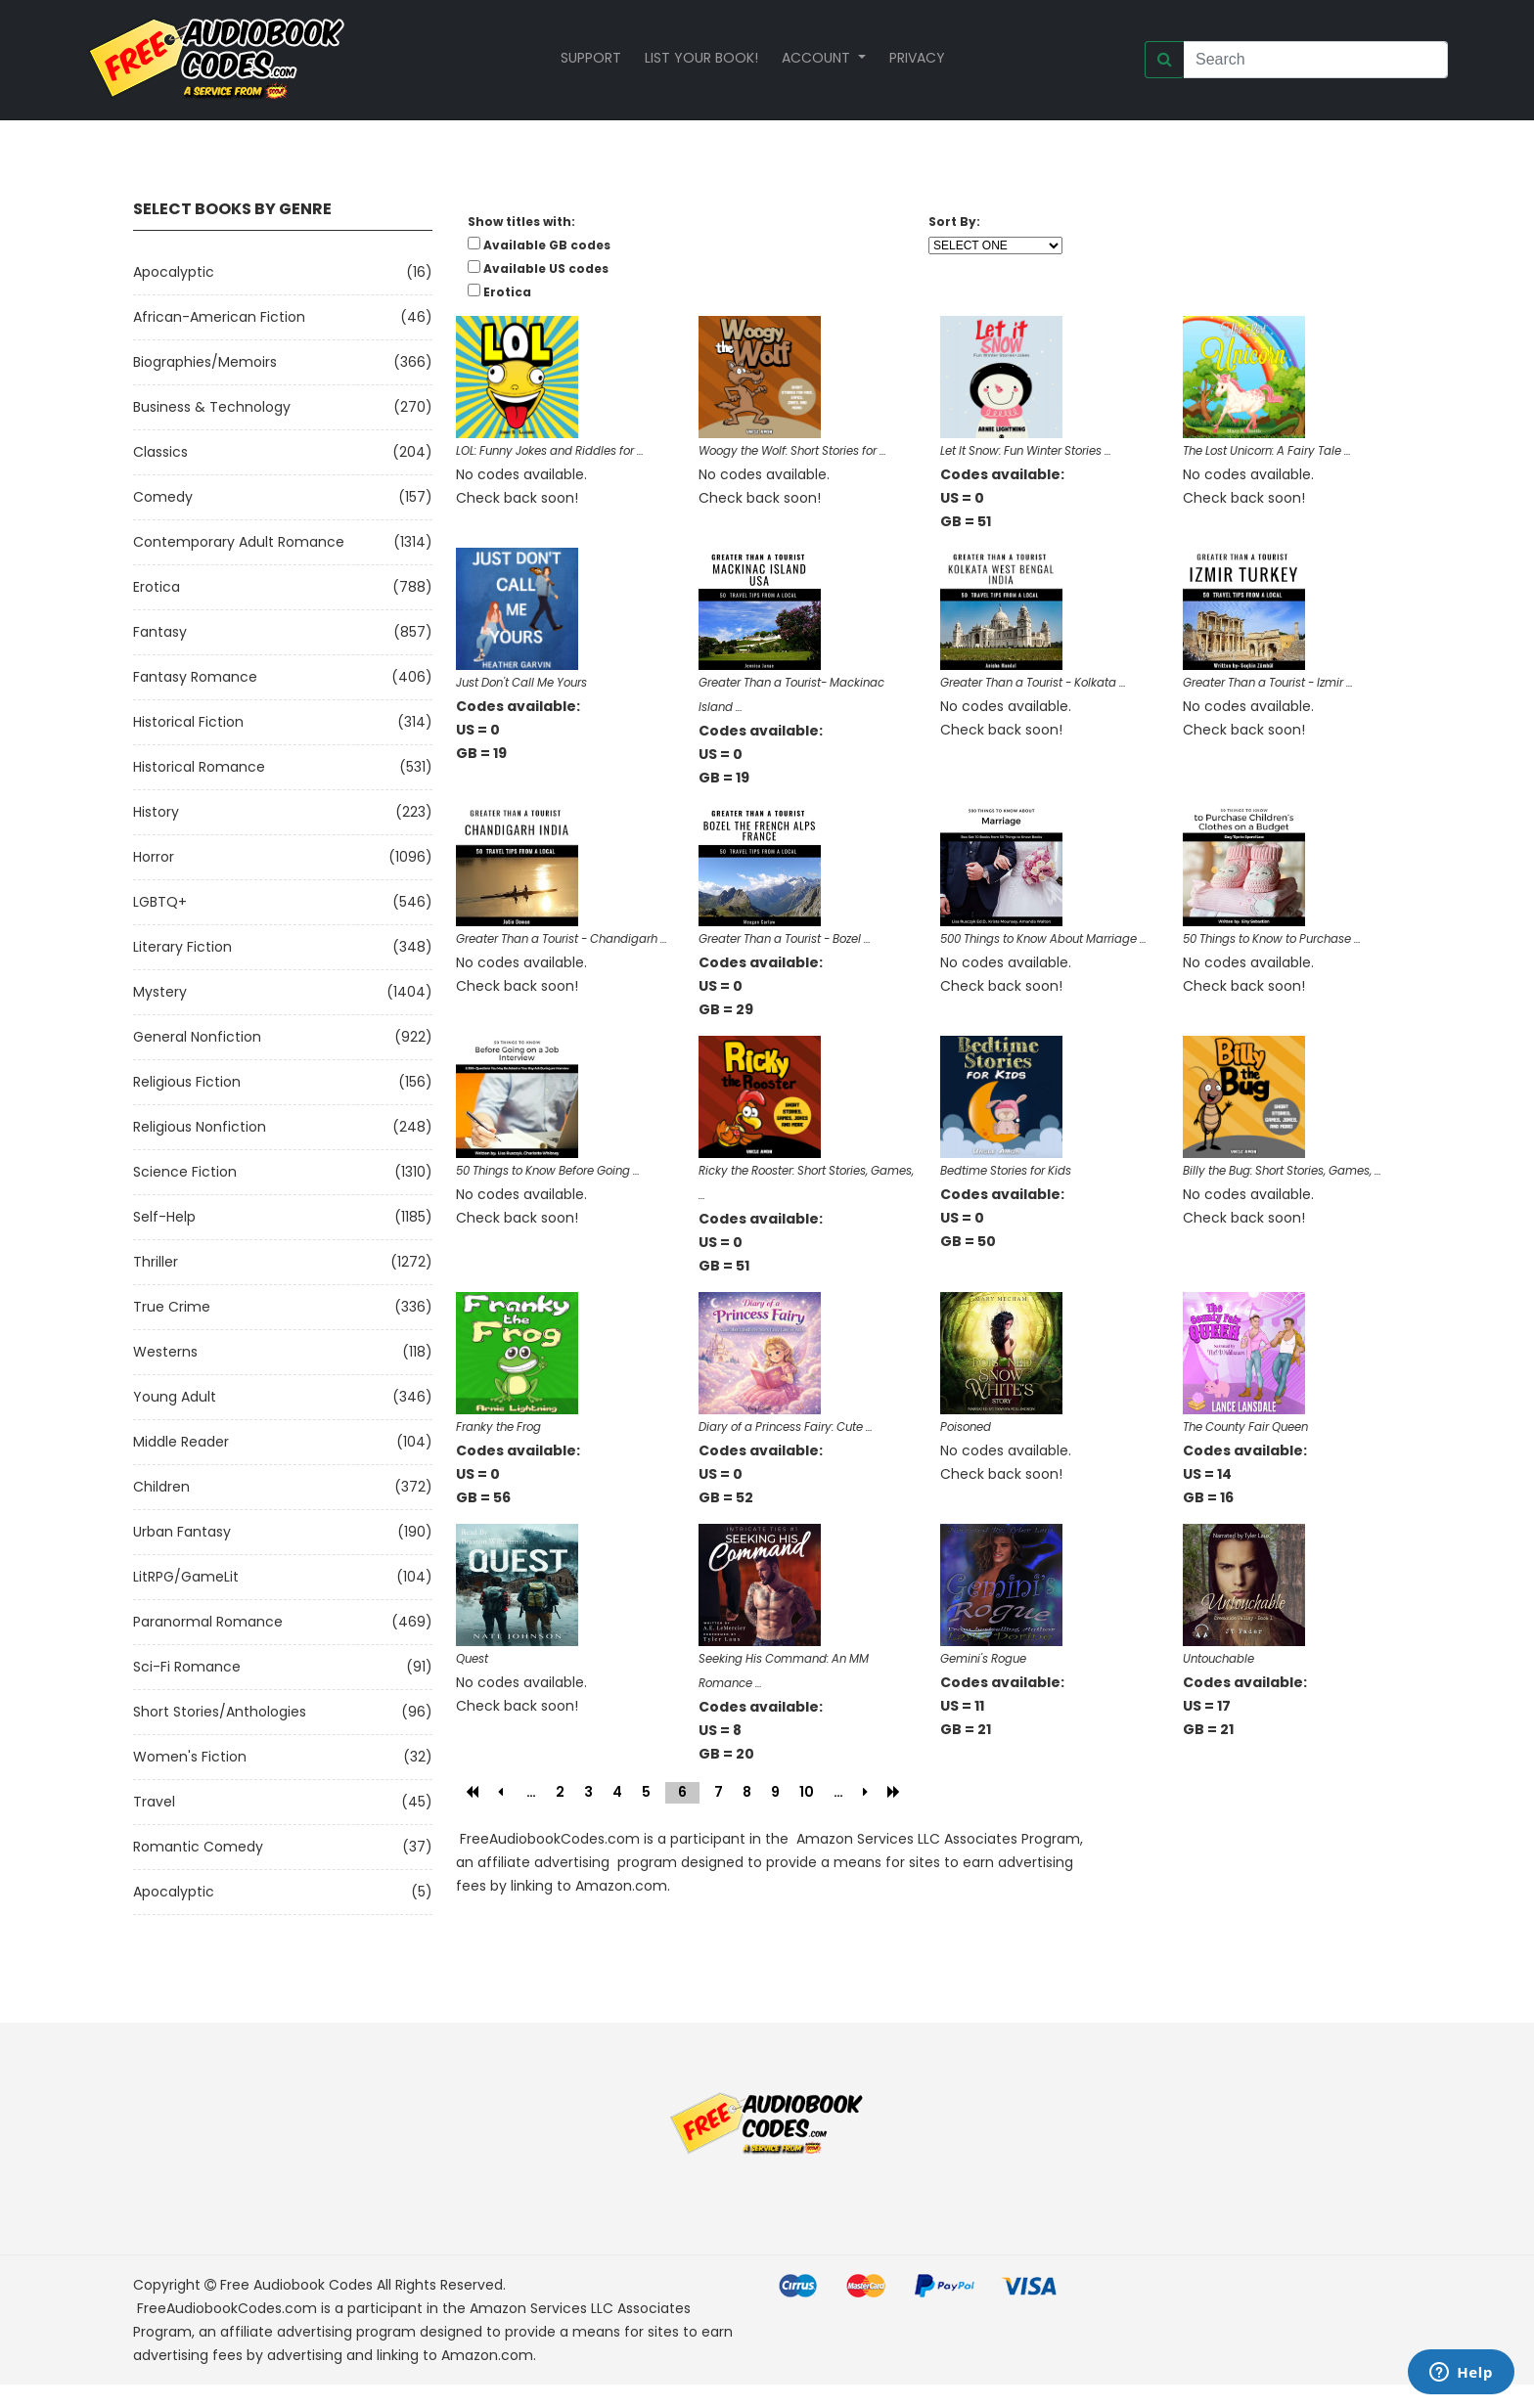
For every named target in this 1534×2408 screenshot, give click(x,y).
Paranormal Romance (208, 1621)
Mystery (160, 992)
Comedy (163, 497)
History (156, 812)
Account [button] (818, 57)
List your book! (701, 57)
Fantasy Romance (195, 677)
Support (591, 57)
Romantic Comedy (198, 1846)
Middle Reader (181, 1441)
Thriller (155, 1261)
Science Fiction (185, 1172)
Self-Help (164, 1216)
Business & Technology (212, 407)
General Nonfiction (197, 1037)
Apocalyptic (173, 272)
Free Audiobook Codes (296, 2285)
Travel (154, 1801)
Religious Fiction (187, 1082)
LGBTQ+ (160, 902)
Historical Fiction (188, 722)
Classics (160, 452)
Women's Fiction (190, 1756)
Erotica (156, 587)
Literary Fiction (182, 947)
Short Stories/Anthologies (219, 1711)
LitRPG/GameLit (186, 1576)
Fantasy (160, 632)
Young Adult (174, 1396)
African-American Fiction (219, 317)
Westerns (165, 1351)
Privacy (917, 57)
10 (806, 1792)
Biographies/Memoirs (205, 362)
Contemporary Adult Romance (238, 542)
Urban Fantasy (182, 1531)
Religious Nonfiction (199, 1127)
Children (161, 1486)
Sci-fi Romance (187, 1666)
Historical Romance (199, 767)
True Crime (171, 1306)
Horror (153, 857)
